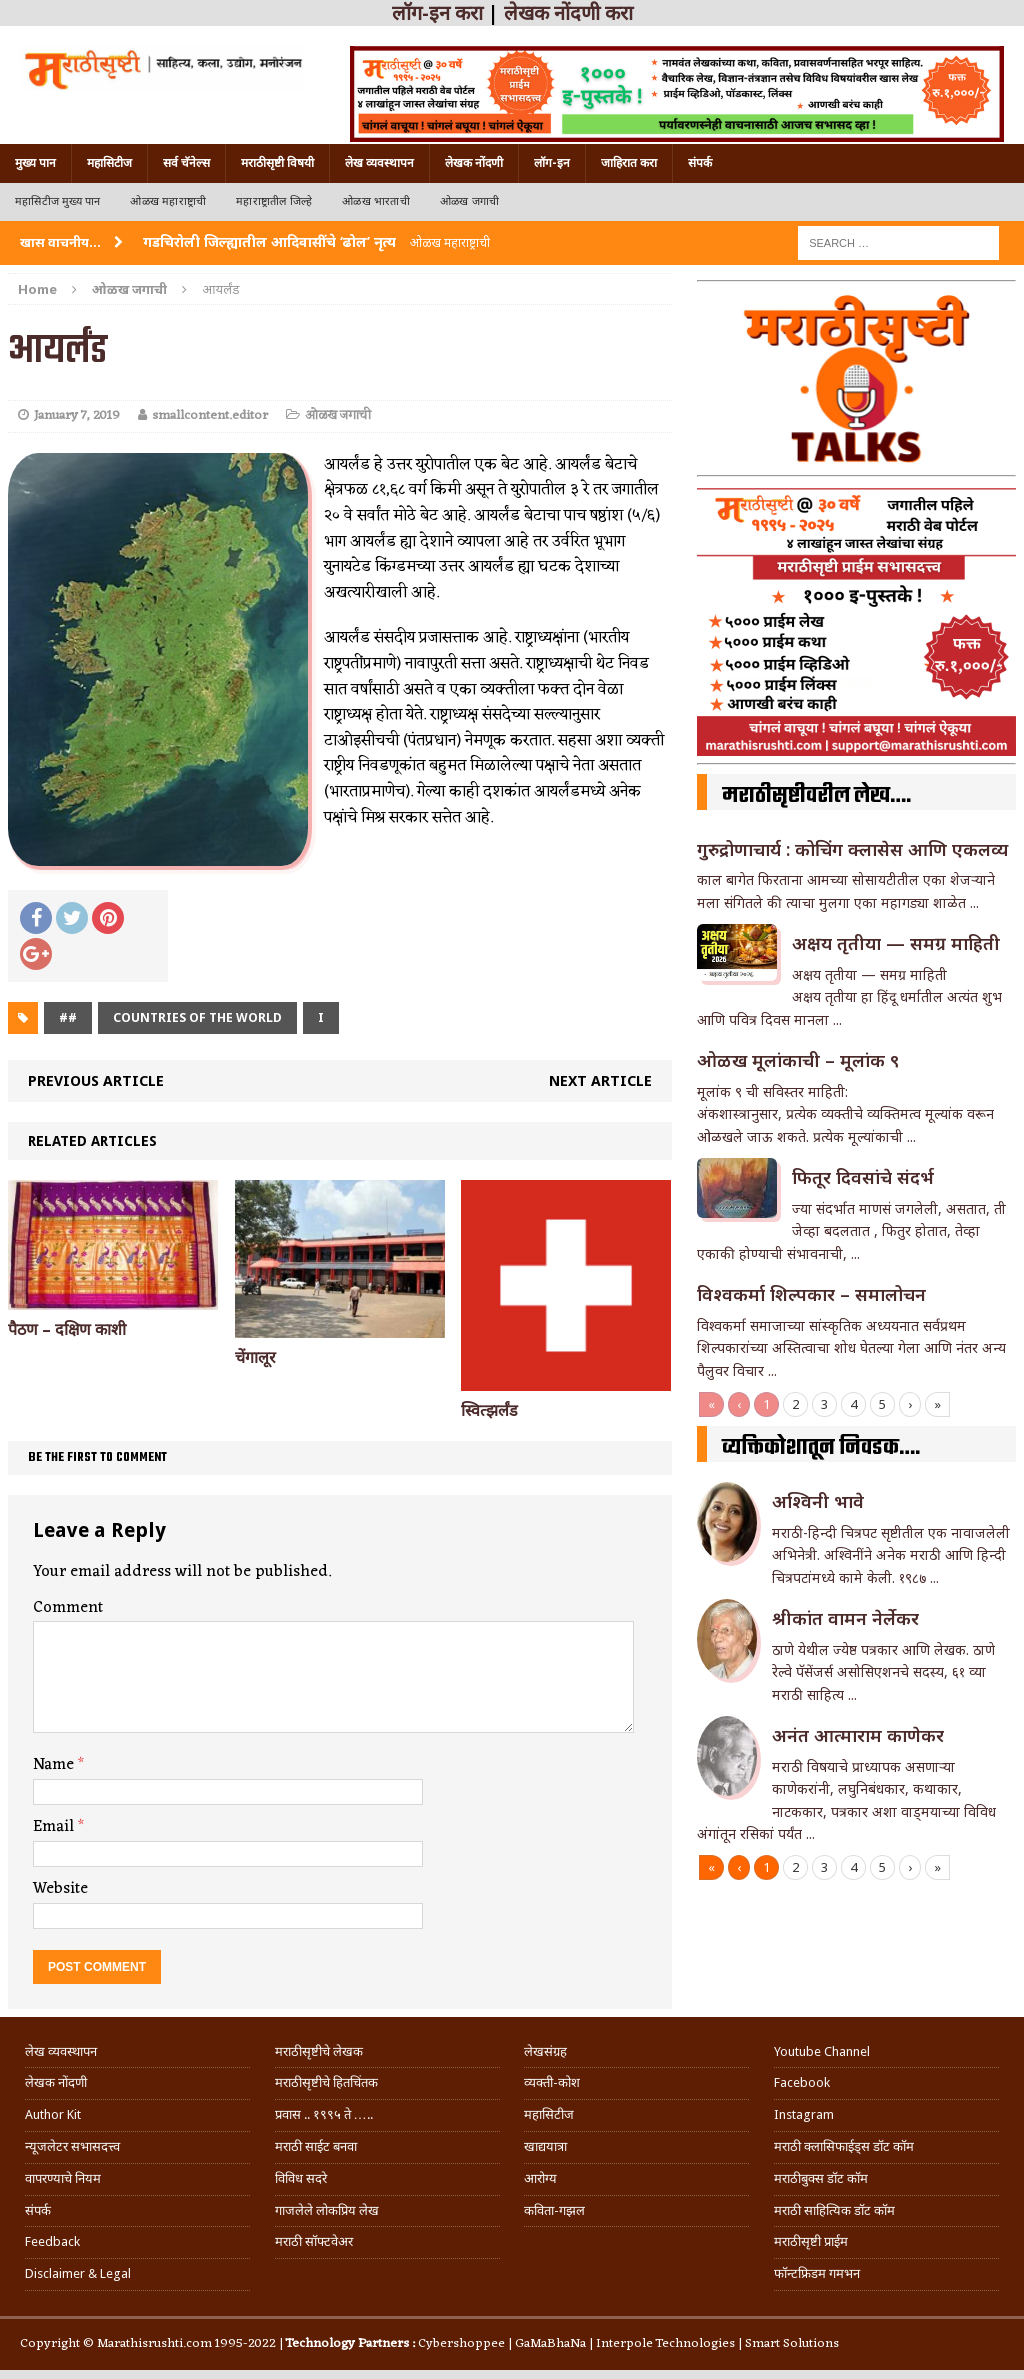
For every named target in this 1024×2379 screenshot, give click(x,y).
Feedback (52, 2241)
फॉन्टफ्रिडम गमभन (817, 2273)
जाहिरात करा (629, 163)
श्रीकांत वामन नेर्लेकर (845, 1618)
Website (60, 1889)
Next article (600, 1080)
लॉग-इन (552, 163)
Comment (68, 1608)
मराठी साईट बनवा (316, 2146)
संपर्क (700, 163)
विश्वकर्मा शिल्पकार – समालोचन (811, 1294)
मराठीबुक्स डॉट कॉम (821, 2178)
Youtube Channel (822, 2051)
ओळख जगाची (469, 201)
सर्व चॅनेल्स (186, 163)
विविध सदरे (301, 2178)
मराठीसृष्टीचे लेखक (319, 2051)
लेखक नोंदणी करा (568, 13)
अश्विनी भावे (818, 1501)
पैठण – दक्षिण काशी (67, 1329)
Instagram (804, 2114)
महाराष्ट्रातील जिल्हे (274, 201)
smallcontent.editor (210, 415)
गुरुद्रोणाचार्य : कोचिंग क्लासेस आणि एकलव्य (852, 849)
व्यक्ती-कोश (552, 2082)
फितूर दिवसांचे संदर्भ (863, 1177)
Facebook (802, 2082)
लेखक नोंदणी (474, 163)
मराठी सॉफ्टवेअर (314, 2241)
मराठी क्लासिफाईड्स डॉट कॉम (844, 2146)
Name (55, 1765)
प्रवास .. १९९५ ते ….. (324, 2114)
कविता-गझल (554, 2210)
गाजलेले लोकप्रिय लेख (327, 2210)
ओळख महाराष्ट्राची (168, 201)
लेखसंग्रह (545, 2051)
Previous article (96, 1080)
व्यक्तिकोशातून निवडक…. (821, 1448)
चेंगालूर (255, 1357)
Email (55, 1827)
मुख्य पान (35, 163)
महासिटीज (109, 163)
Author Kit (53, 2114)
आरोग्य (540, 2178)
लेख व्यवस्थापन (379, 163)
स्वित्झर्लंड (489, 1410)
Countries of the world (197, 1017)
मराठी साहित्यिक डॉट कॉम (834, 2210)
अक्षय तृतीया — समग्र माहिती (896, 943)
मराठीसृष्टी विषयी (277, 163)
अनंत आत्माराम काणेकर (858, 1735)
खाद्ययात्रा (545, 2146)
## (68, 1017)
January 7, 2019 (77, 415)
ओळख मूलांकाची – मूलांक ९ (798, 1060)
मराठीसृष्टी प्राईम (811, 2241)
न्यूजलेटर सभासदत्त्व (72, 2146)
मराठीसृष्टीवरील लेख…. (816, 796)
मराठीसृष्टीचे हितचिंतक (326, 2082)
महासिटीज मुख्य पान (57, 201)
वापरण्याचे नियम (63, 2178)
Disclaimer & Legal (78, 2273)
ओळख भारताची (376, 201)
